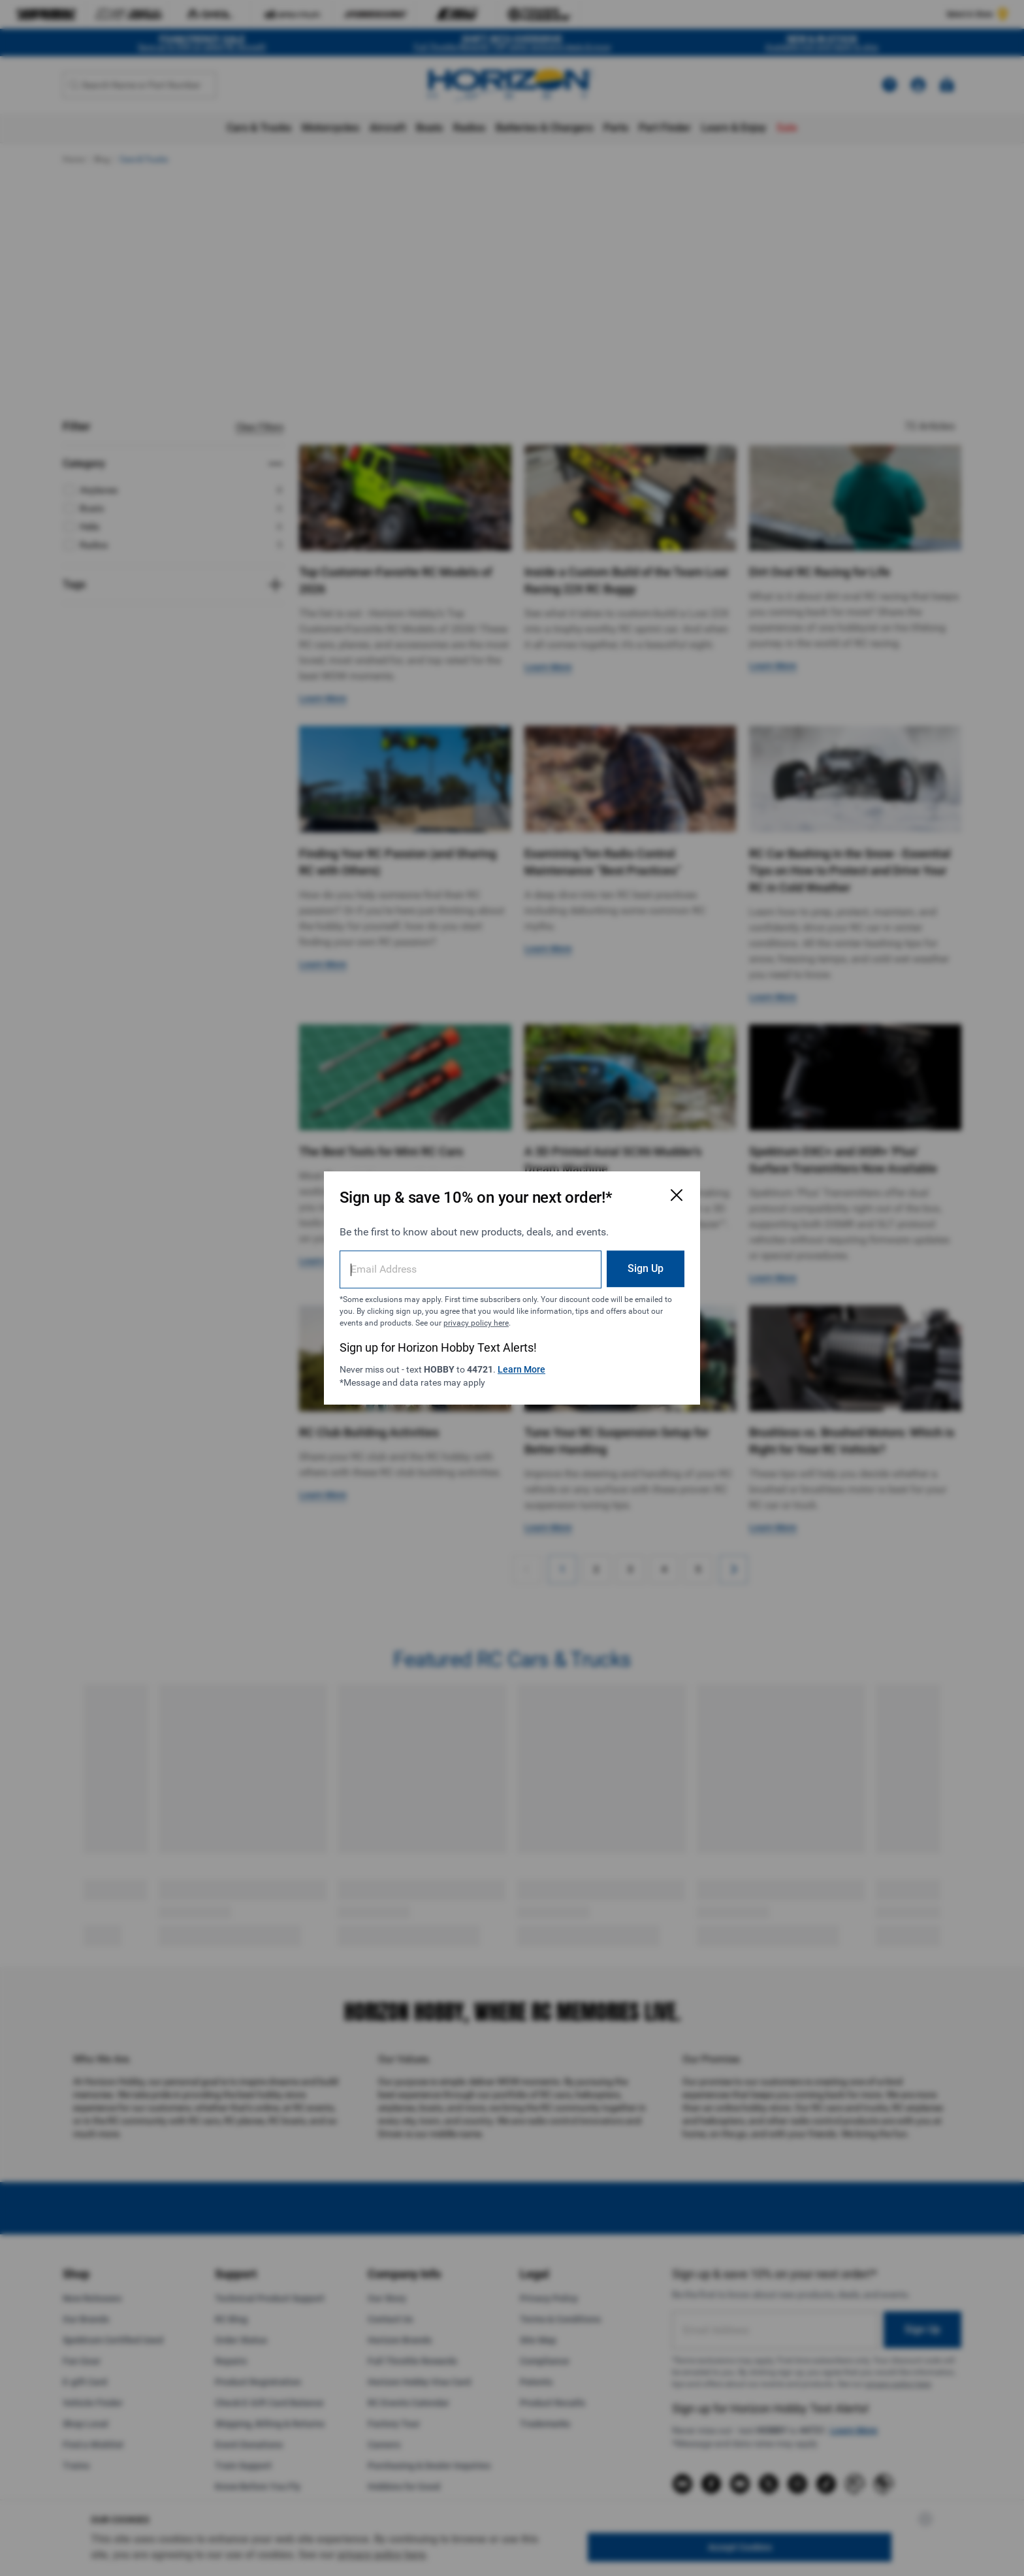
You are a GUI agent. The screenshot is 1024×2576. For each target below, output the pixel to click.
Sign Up (646, 1268)
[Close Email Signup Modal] (676, 1195)
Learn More (521, 1369)
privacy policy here (476, 1323)
